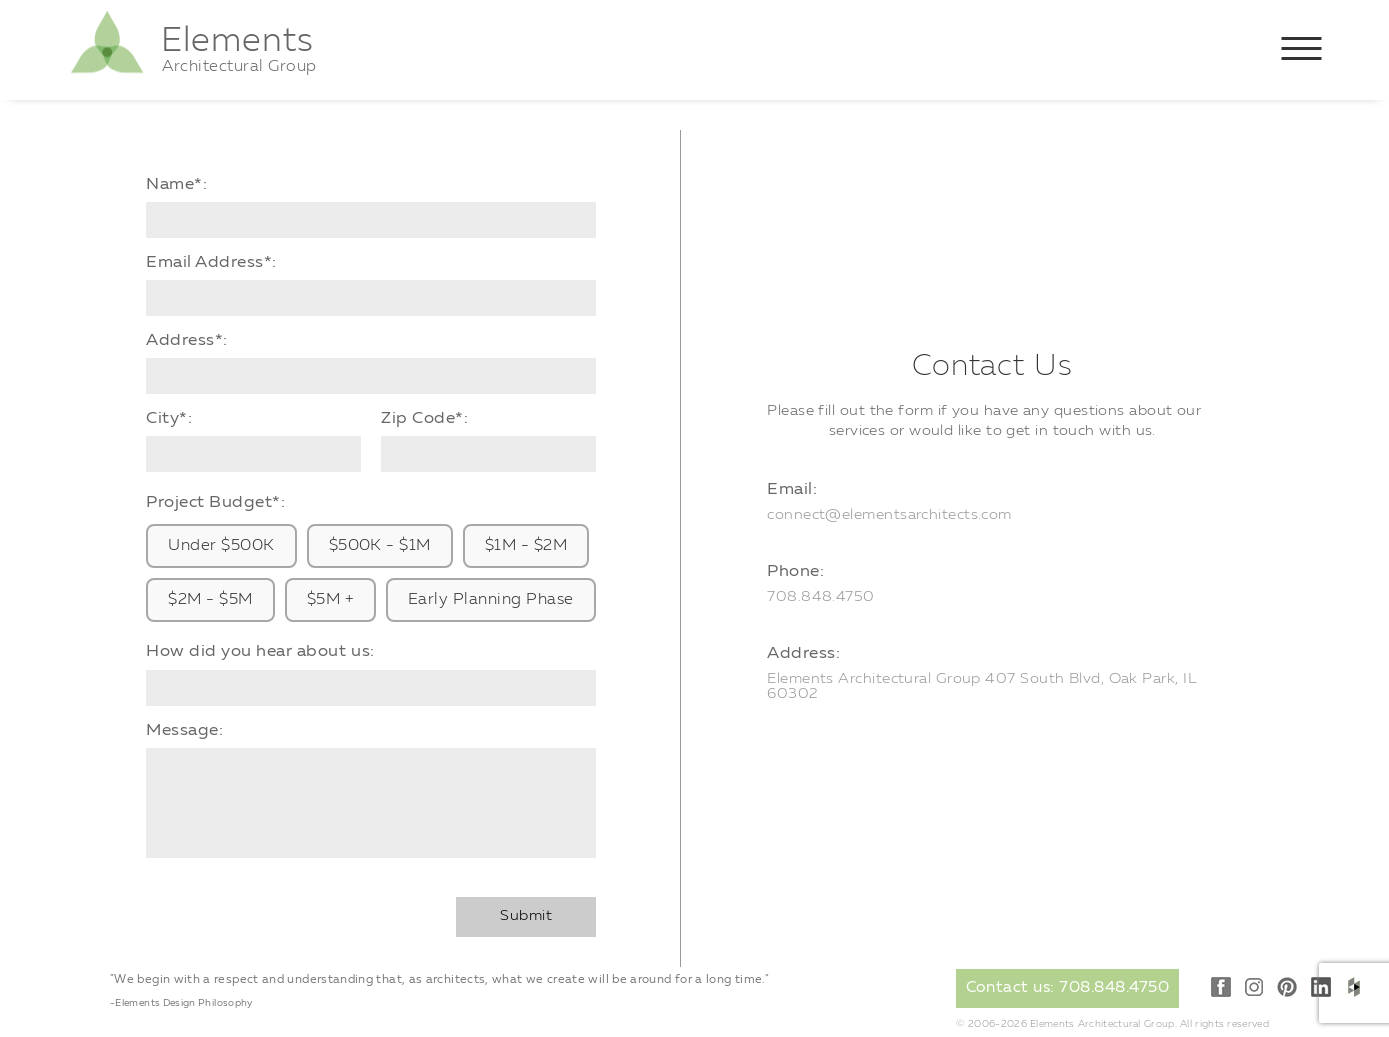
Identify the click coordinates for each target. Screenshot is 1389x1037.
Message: (184, 730)
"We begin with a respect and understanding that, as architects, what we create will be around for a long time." (439, 980)
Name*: (176, 184)
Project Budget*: (215, 502)
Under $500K (221, 546)
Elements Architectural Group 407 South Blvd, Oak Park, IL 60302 (982, 687)
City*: (169, 418)
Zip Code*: (424, 418)
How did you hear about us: (260, 651)
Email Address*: (211, 262)
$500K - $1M (380, 546)
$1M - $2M (526, 546)
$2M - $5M (210, 600)
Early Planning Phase (491, 600)
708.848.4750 (820, 597)
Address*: (187, 340)
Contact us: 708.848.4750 (1068, 988)
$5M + (330, 600)
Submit (526, 916)
